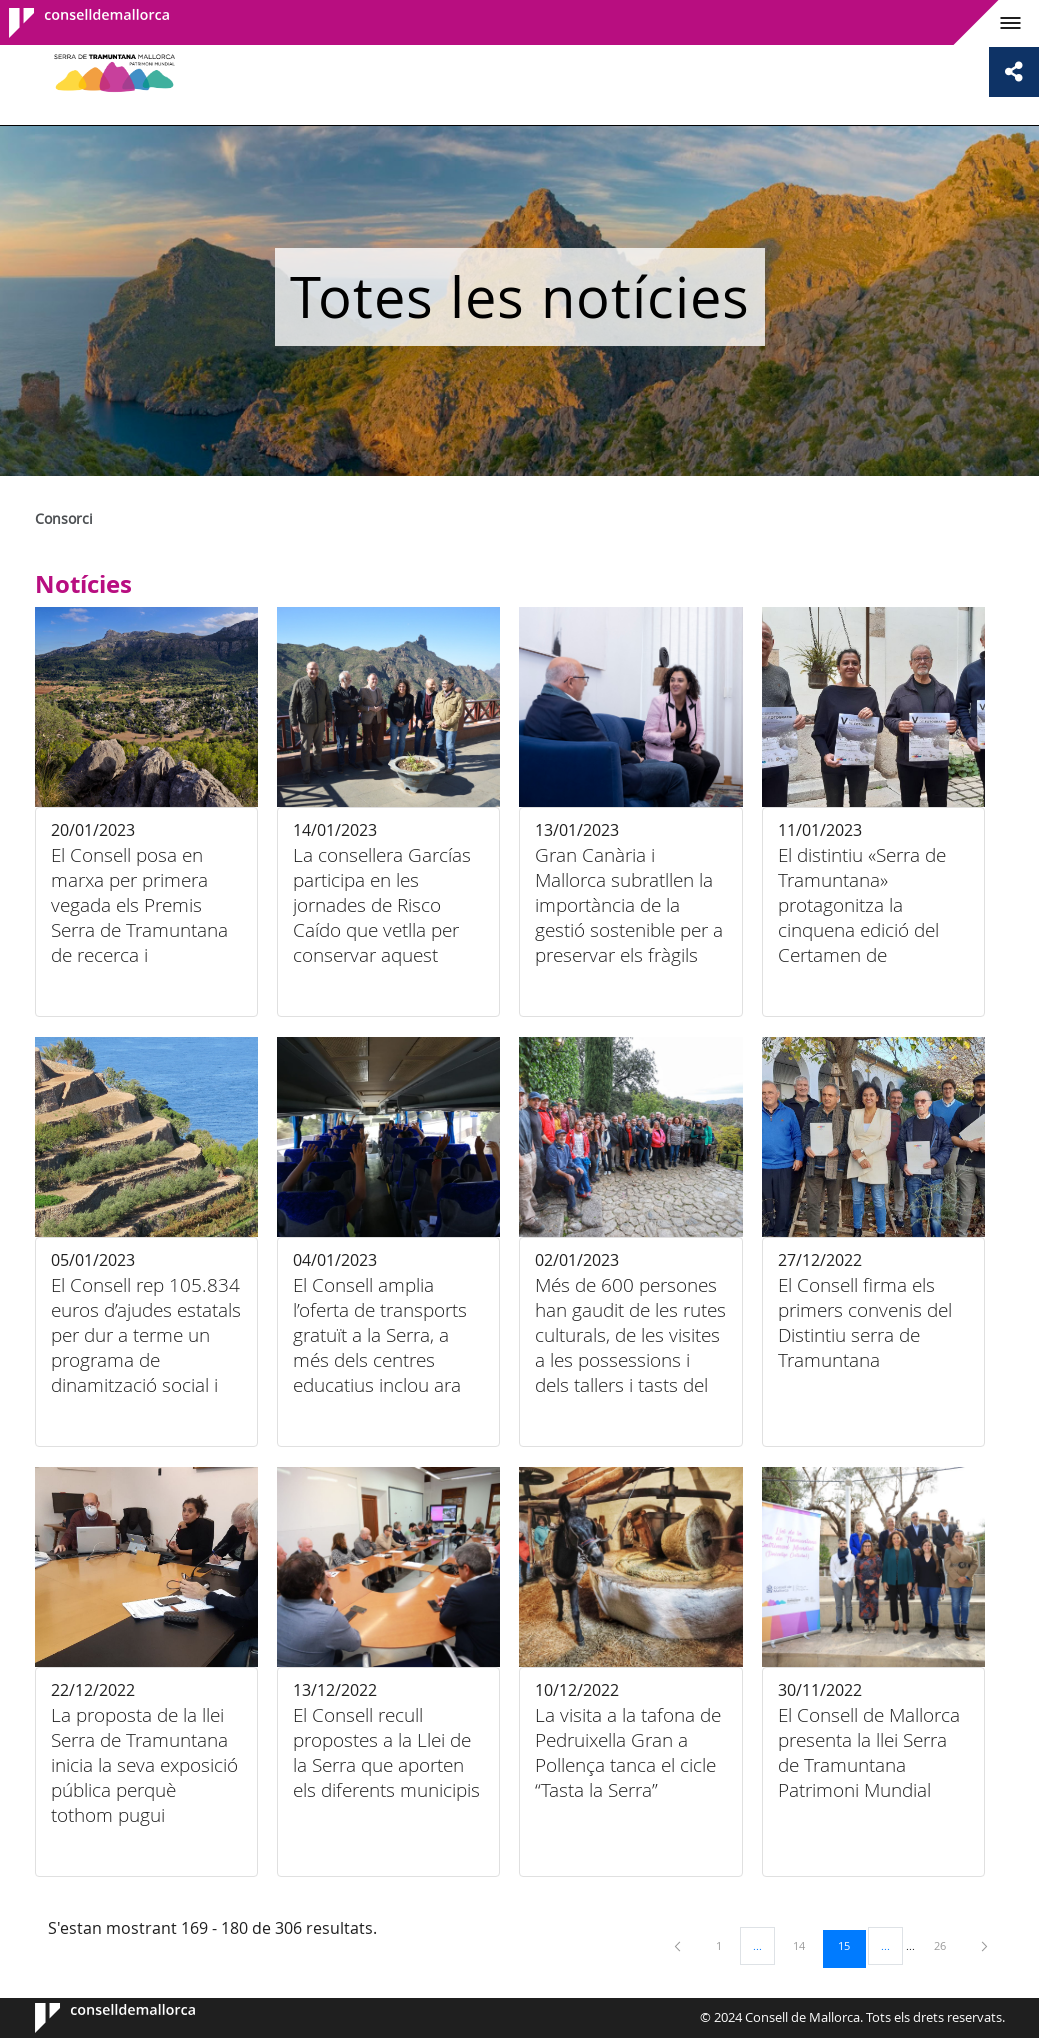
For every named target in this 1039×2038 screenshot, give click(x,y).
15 (851, 1945)
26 (947, 1945)
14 (806, 1945)
